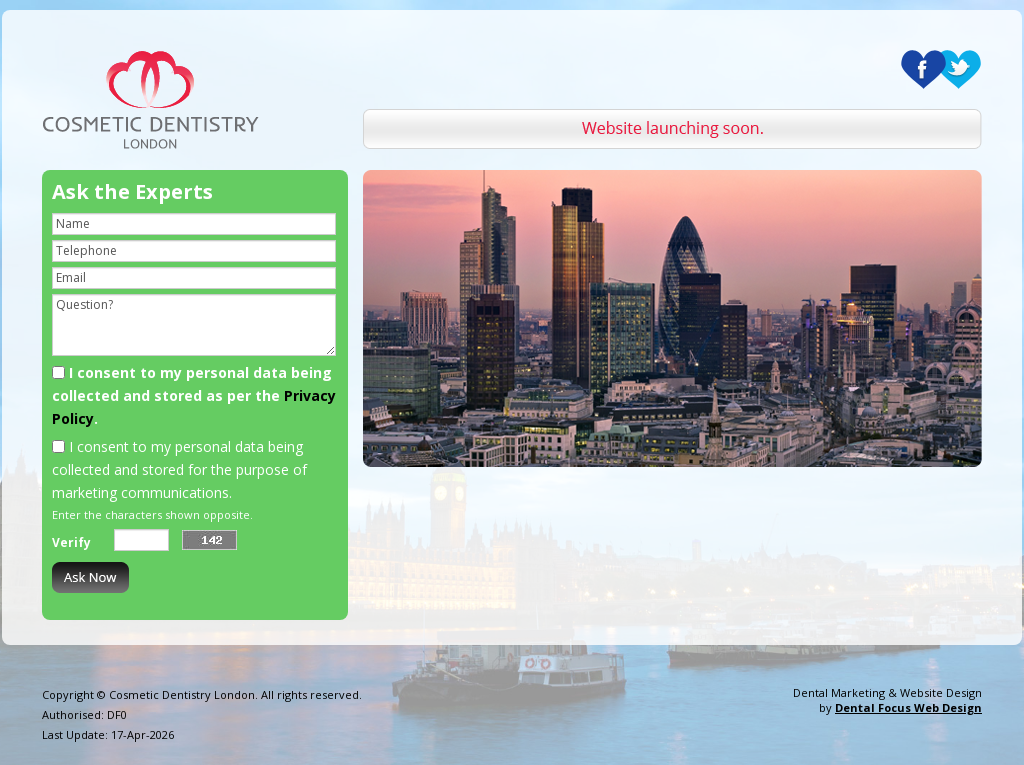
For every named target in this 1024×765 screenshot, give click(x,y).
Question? (194, 325)
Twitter (958, 69)
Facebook (923, 69)
